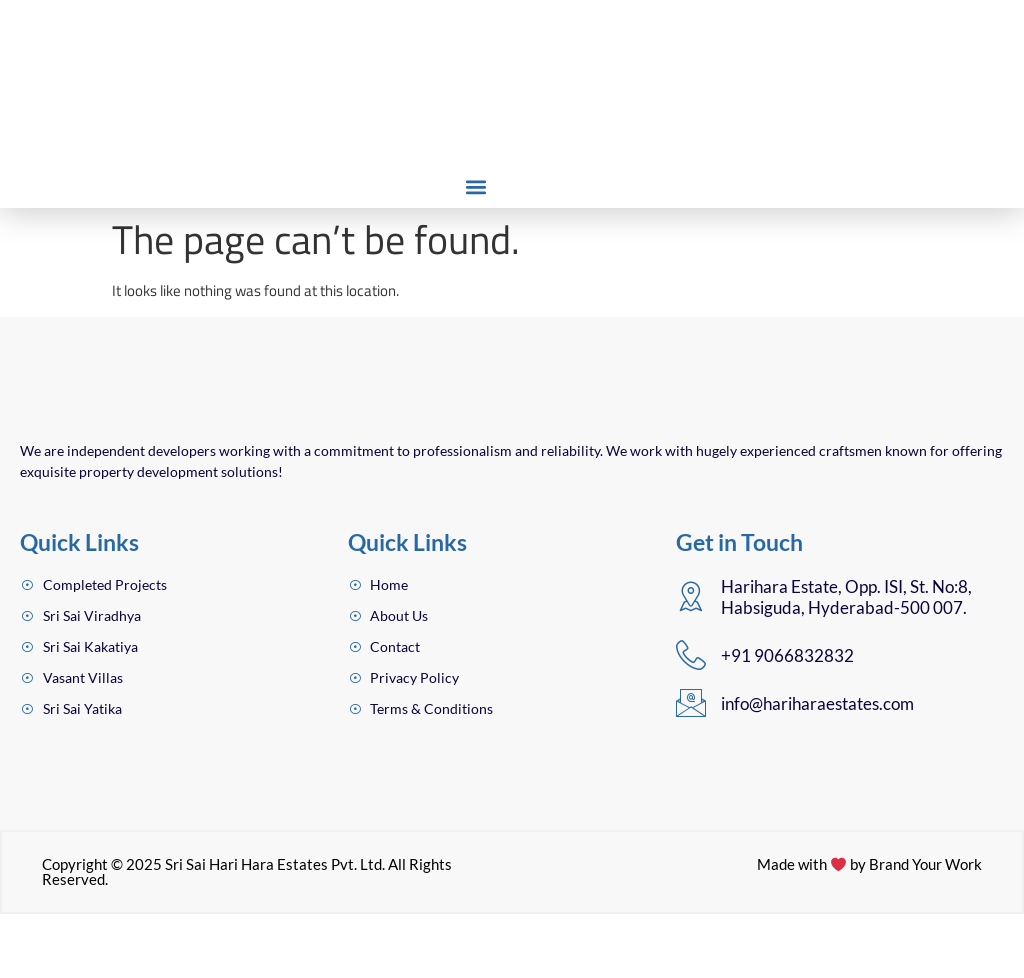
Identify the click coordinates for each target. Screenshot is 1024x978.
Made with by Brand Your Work (868, 928)
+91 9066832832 (787, 717)
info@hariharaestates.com (817, 766)
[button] (475, 186)
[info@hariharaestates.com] (691, 765)
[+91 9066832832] (691, 717)
